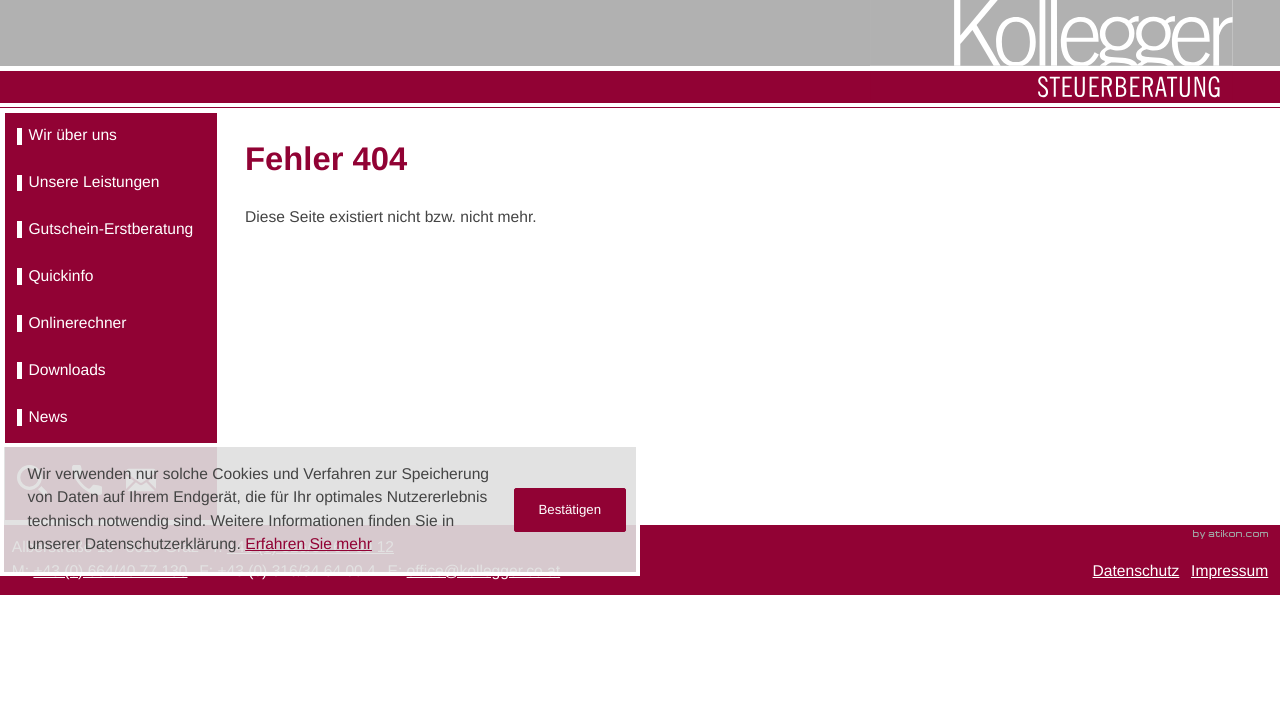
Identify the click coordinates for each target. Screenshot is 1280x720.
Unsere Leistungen (93, 182)
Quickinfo (60, 276)
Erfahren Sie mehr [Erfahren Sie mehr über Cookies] (308, 544)
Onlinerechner (77, 323)
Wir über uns (72, 135)
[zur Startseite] (1051, 51)
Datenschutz (1136, 571)
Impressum (1229, 571)
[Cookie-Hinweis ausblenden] (570, 510)
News (47, 417)
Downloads (66, 370)
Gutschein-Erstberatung (110, 229)
